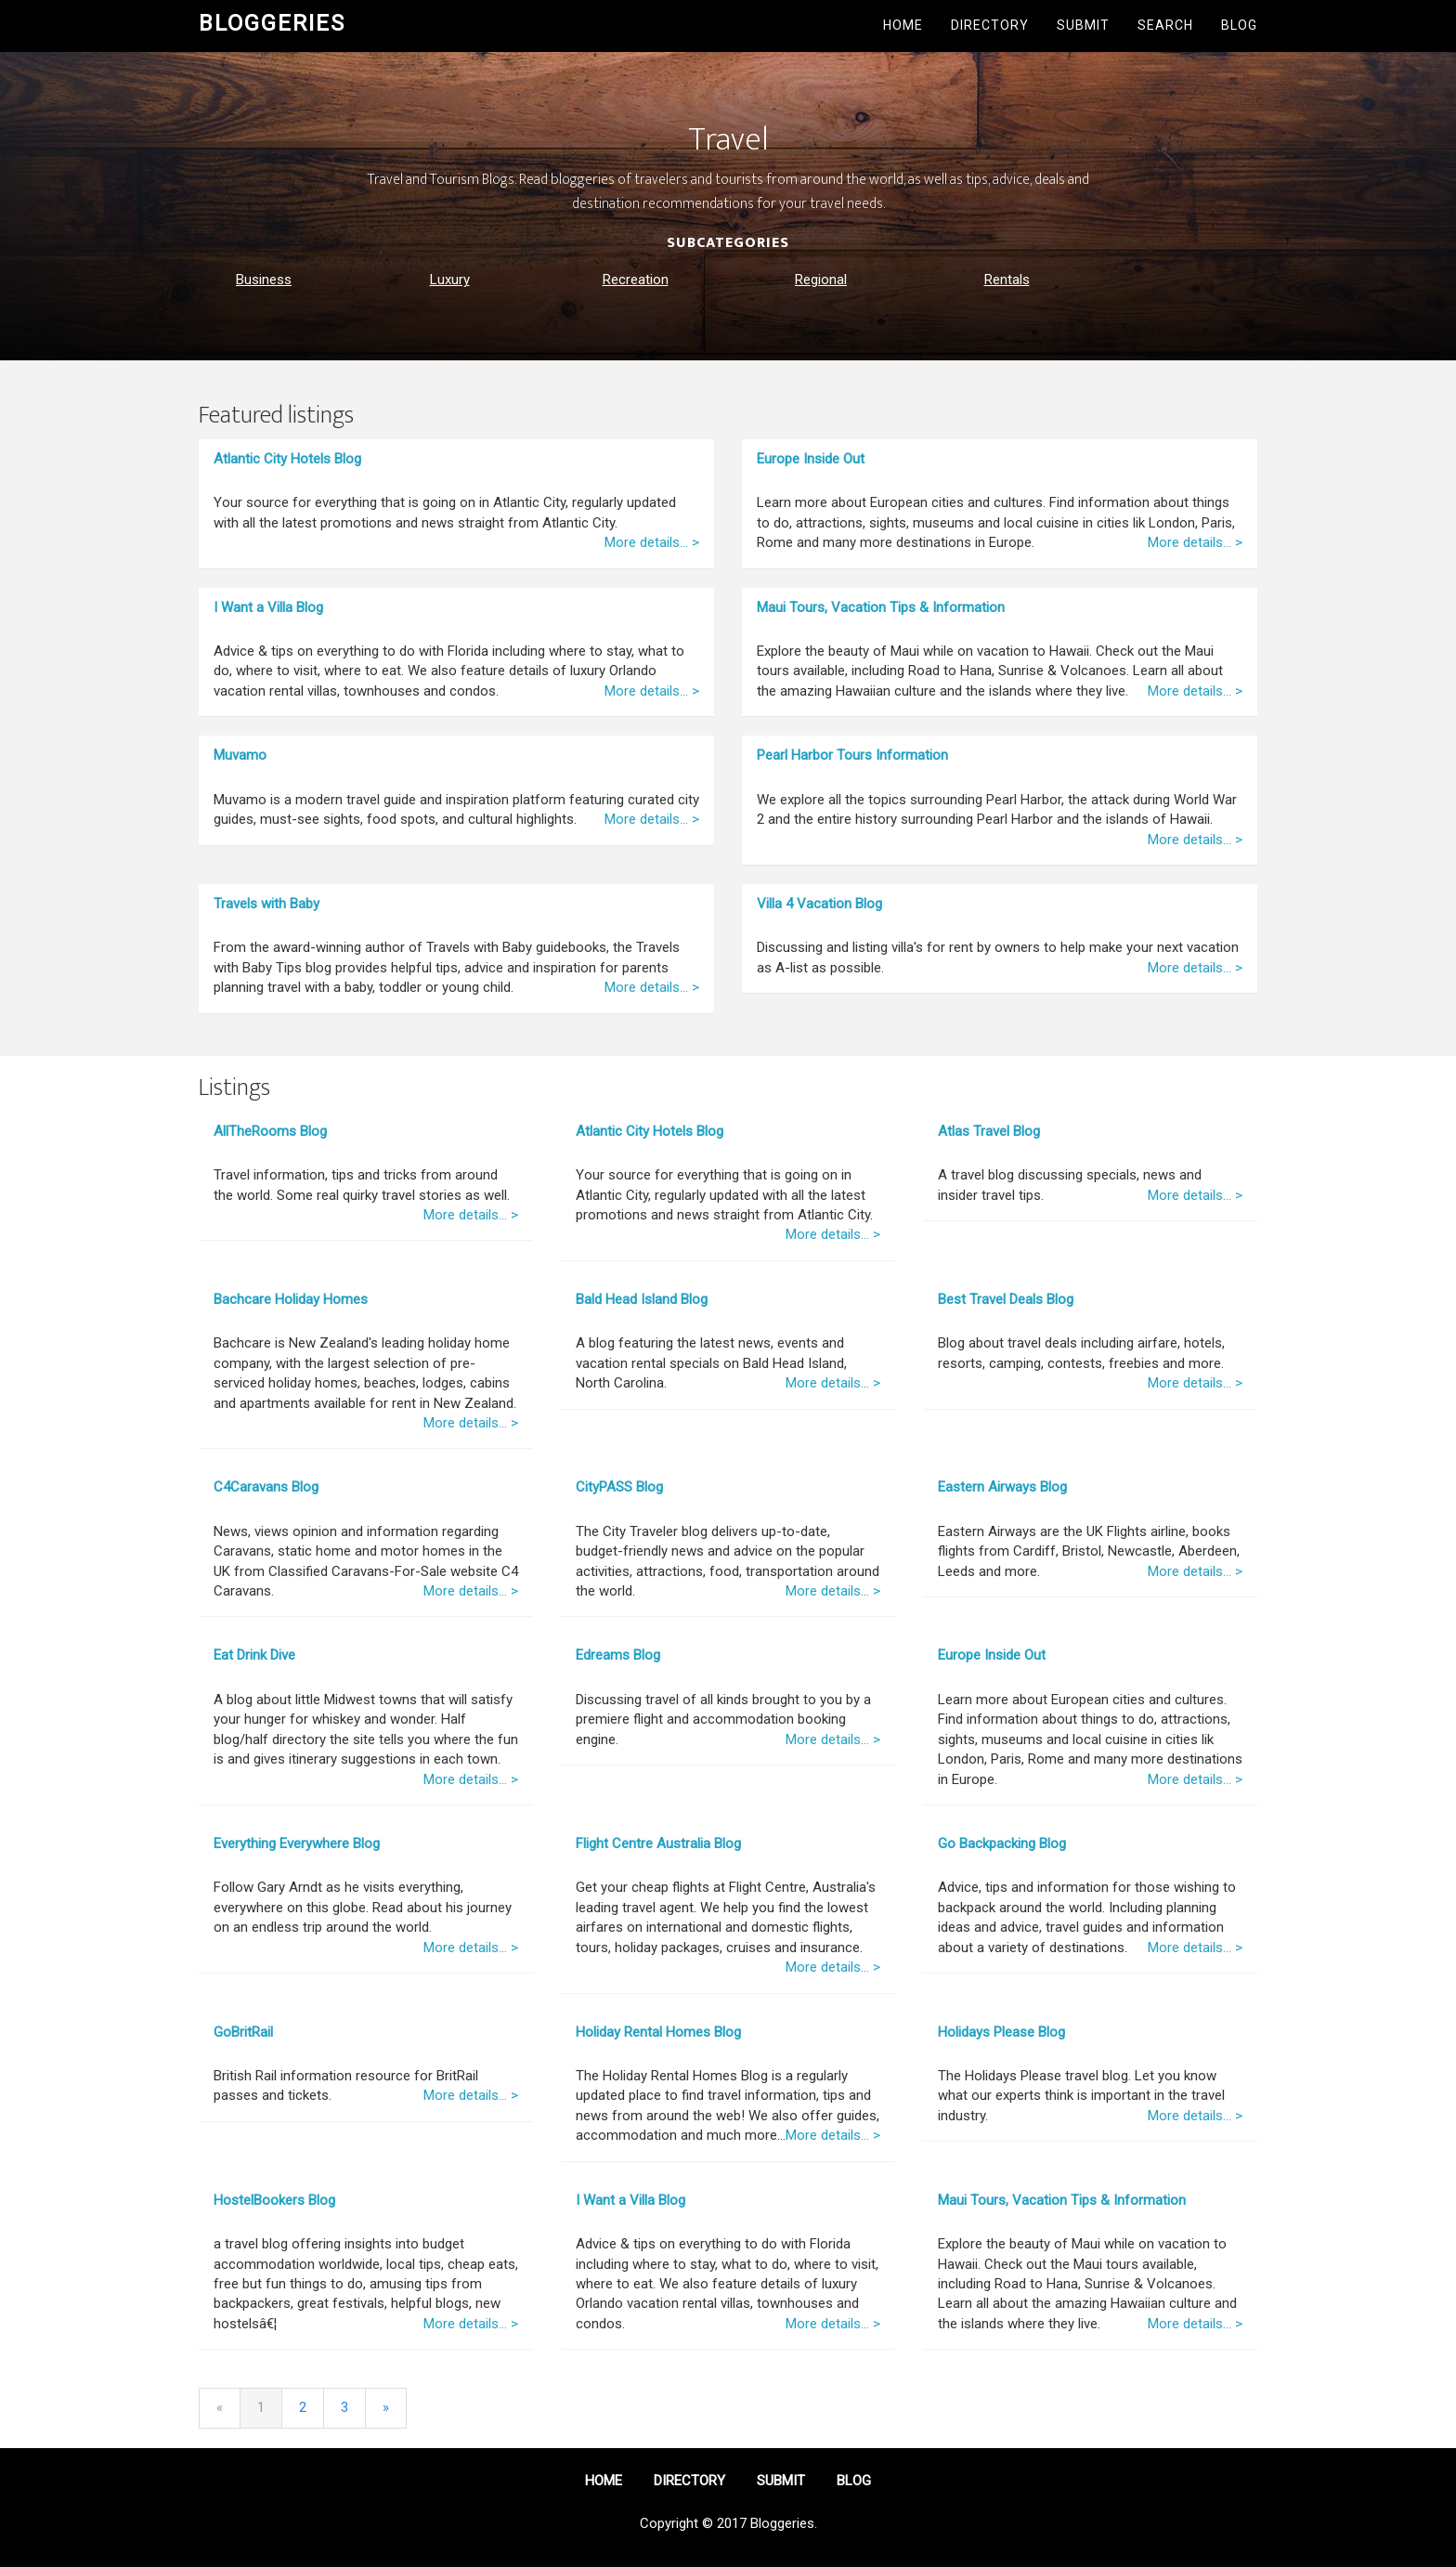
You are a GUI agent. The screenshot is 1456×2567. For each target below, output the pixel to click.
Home (903, 25)
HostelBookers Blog (274, 2200)
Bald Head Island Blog (642, 1299)
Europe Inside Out (810, 458)
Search (1165, 25)
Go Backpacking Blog (1002, 1843)
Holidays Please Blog (1001, 2032)
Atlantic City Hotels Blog (287, 458)
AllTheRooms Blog (270, 1131)
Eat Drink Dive (254, 1655)
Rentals (1007, 279)
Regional (821, 279)
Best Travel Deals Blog (1005, 1299)
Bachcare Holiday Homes (291, 1299)
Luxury (450, 279)
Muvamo (240, 755)
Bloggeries (272, 23)
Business (264, 279)
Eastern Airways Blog (1002, 1487)
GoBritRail (243, 2032)
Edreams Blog (618, 1655)
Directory (990, 25)
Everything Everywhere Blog (297, 1843)
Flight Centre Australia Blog (658, 1843)
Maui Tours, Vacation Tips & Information (881, 607)
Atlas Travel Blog (989, 1131)
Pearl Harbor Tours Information (852, 755)
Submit (1083, 25)
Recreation (636, 279)
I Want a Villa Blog (268, 607)
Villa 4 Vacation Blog (819, 903)
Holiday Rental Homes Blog (658, 2032)
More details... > (651, 542)
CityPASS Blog (619, 1487)
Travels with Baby (266, 903)
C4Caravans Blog (266, 1487)
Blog (1239, 25)
